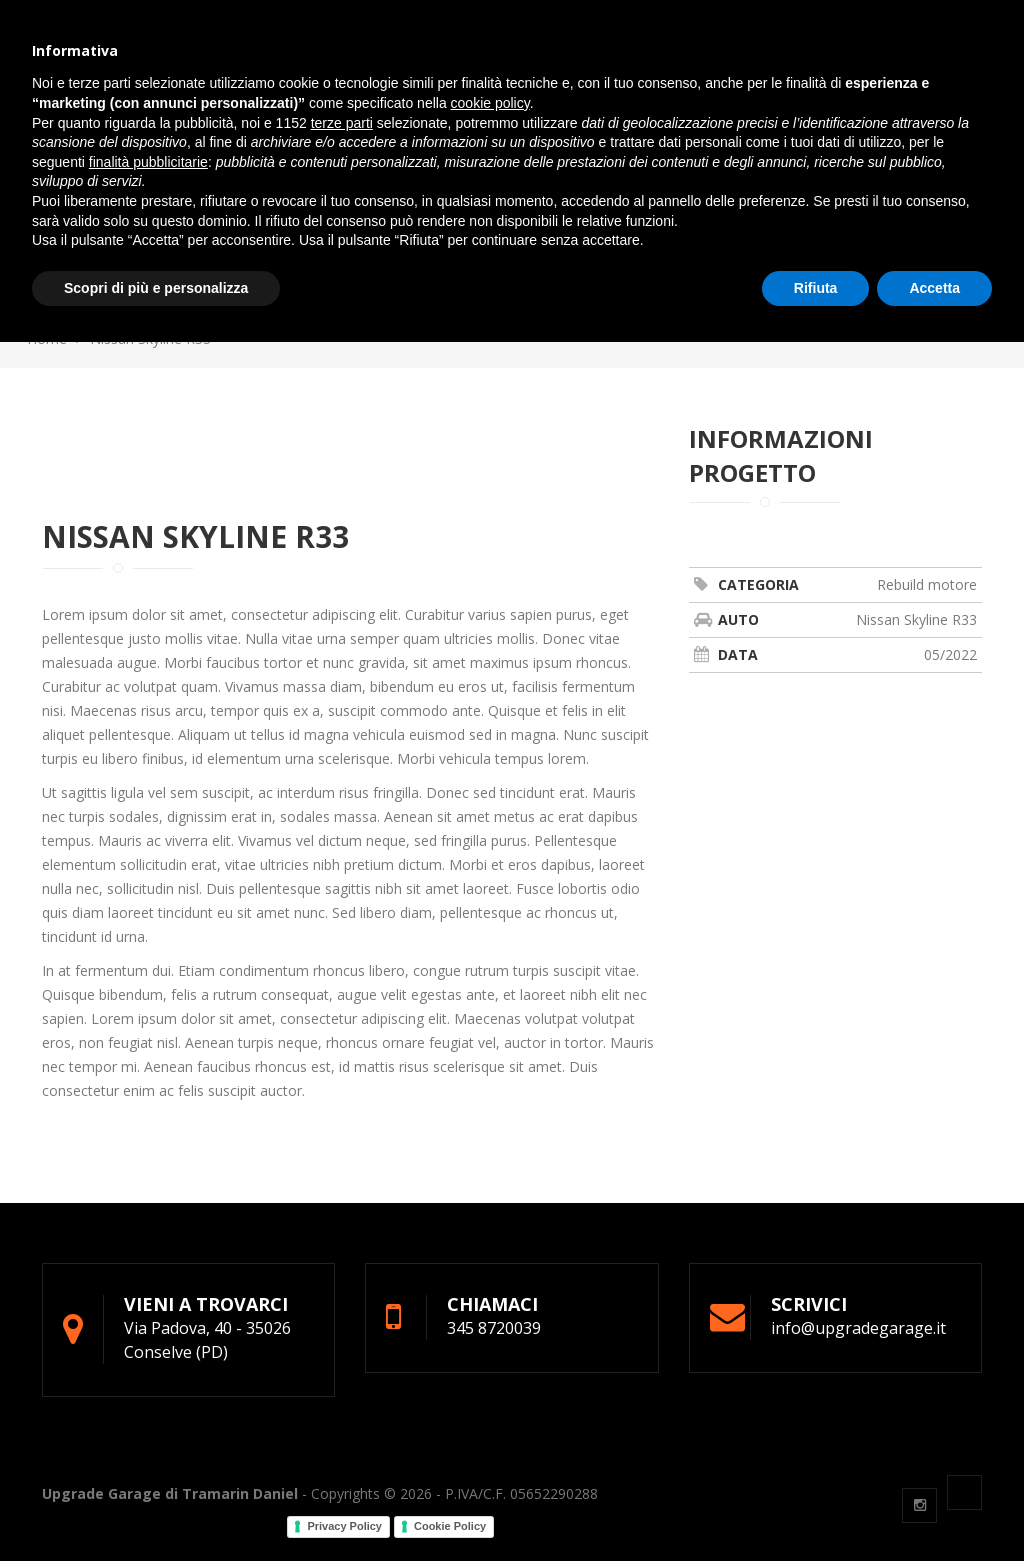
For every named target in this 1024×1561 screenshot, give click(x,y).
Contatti (708, 61)
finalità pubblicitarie (148, 1380)
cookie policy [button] (490, 1322)
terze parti (342, 1341)
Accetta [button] (934, 1506)
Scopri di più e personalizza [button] (156, 1506)
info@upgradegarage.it (227, 15)
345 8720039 (78, 15)
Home (47, 338)
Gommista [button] (460, 61)
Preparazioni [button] (585, 61)
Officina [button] (359, 61)
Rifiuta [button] (816, 1506)
